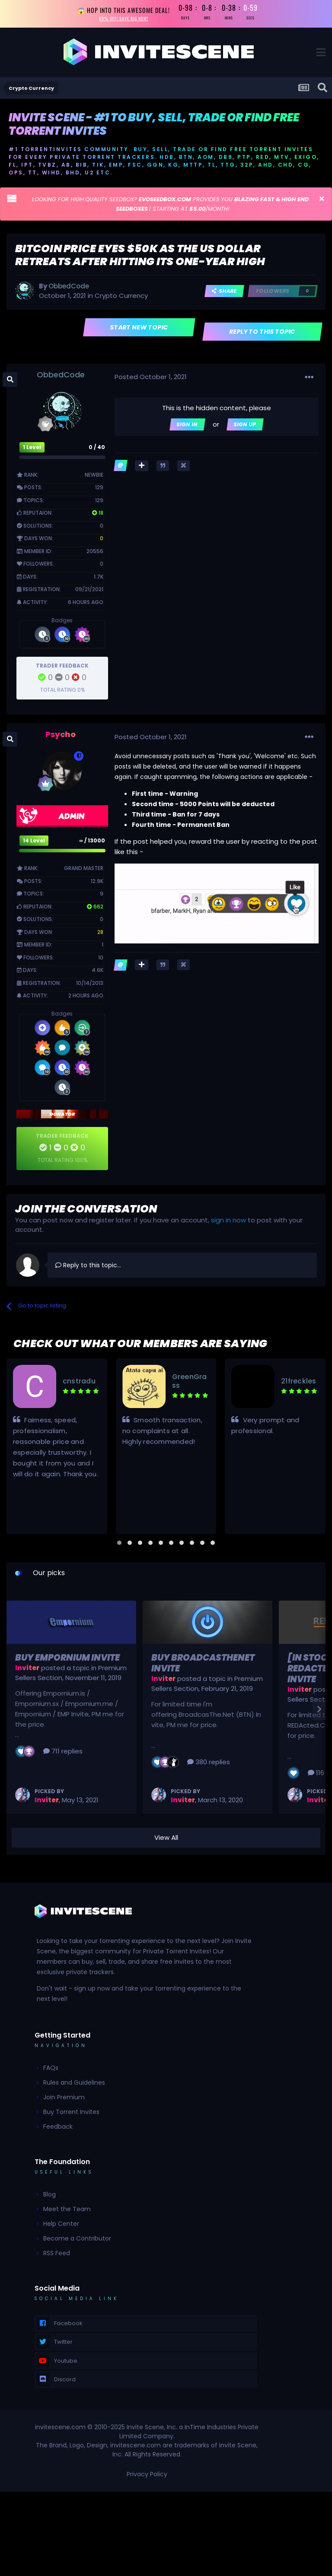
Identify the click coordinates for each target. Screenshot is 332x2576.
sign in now (228, 1223)
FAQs (50, 2070)
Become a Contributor (77, 2241)
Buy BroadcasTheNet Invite (203, 1666)
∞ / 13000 (92, 843)
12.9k (97, 883)
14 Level (34, 843)
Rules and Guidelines (74, 2085)
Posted (151, 379)
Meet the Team (67, 2212)
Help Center (61, 2226)
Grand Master (83, 871)
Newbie (94, 477)
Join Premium (64, 2100)
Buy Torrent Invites (71, 2115)
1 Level (32, 450)
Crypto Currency (121, 298)
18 (97, 515)
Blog (49, 2197)
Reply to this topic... (88, 1268)
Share (224, 293)
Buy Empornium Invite (67, 1661)
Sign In (187, 427)
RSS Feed (56, 2256)
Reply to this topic (262, 334)
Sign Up (245, 427)
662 (95, 909)
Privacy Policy (147, 2476)
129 (99, 490)
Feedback (58, 2129)
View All (166, 1840)
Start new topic (139, 330)
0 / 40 (97, 450)
